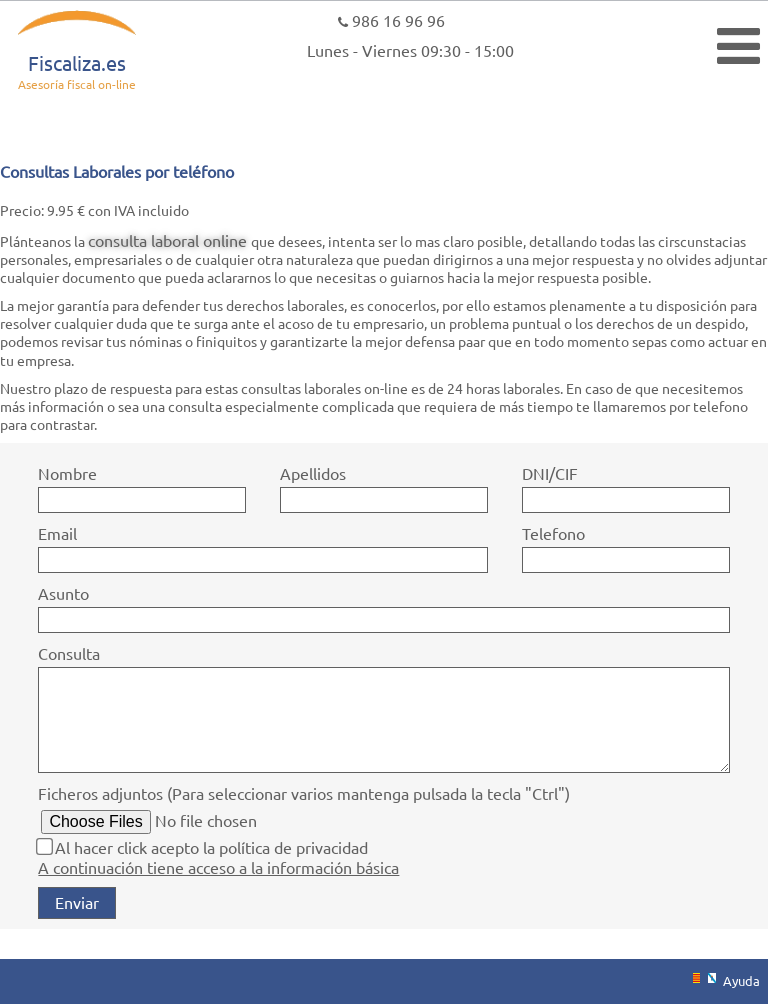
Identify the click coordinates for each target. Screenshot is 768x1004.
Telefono (553, 533)
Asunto (63, 593)
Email (57, 533)
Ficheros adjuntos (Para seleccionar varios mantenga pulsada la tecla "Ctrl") (304, 793)
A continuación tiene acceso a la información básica (218, 867)
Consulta (69, 653)
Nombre (67, 473)
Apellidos (313, 473)
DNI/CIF (550, 473)
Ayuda (741, 980)
